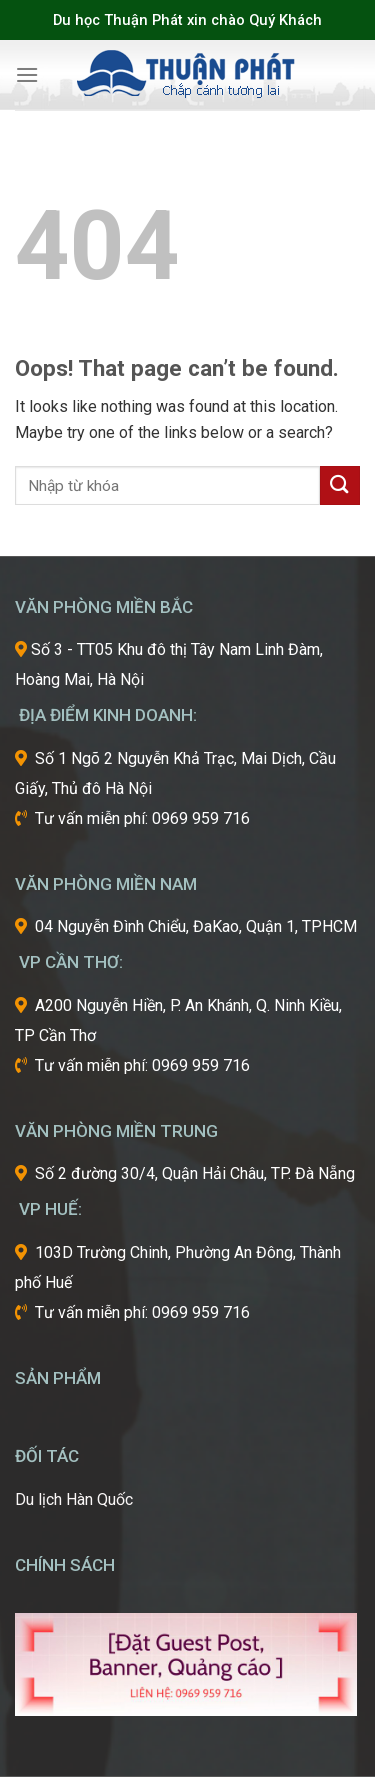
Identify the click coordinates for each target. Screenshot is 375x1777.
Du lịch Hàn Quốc (74, 1499)
